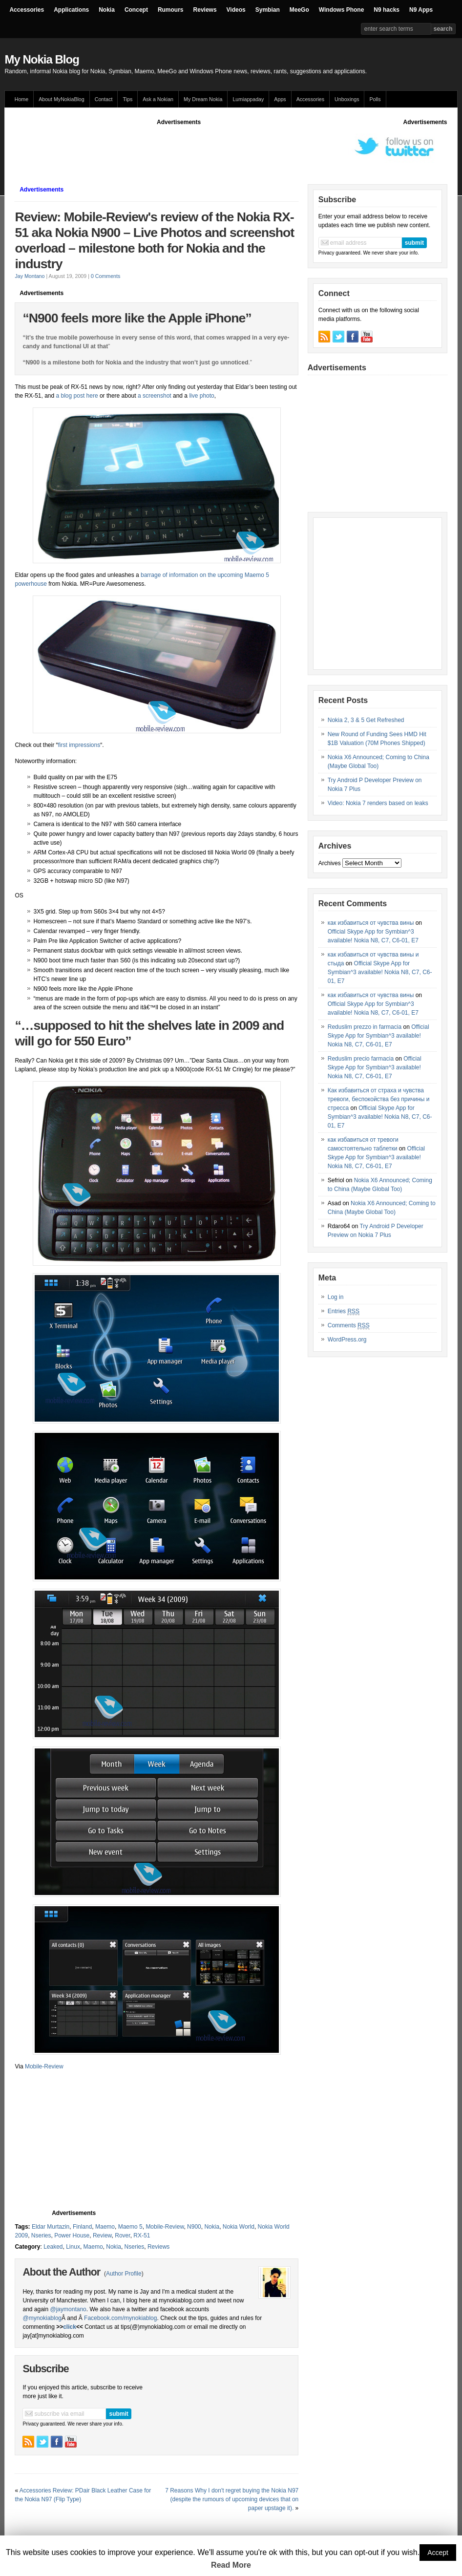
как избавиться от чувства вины (371, 922)
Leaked (53, 2246)
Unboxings (347, 99)
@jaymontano (68, 2309)
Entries (343, 1311)
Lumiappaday (248, 99)
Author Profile (124, 2273)
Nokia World (238, 2226)
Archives (329, 863)
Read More (231, 2565)
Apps (280, 99)
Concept (136, 9)
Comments (349, 1325)
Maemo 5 (130, 2226)
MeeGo (299, 9)
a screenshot (153, 395)
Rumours (171, 9)
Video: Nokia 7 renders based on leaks (378, 803)
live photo (201, 395)
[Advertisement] (192, 148)
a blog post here (77, 395)
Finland (82, 2226)
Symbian (267, 9)
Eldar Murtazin (50, 2226)
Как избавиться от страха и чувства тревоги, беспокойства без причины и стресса (379, 1099)
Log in (336, 1297)
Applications (71, 9)
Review (102, 2235)
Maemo (105, 2226)
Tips (127, 99)
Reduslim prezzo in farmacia (364, 1026)
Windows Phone (341, 9)
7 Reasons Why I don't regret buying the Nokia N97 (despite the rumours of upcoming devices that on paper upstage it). (231, 2499)
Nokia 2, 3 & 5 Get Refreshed (366, 720)
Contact (104, 99)
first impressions (79, 745)
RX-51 (141, 2235)
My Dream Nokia (203, 99)
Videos (236, 9)
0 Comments (105, 276)
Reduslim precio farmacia (361, 1058)
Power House (71, 2235)
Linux (73, 2246)
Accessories (26, 9)
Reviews (205, 9)
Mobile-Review (44, 2066)
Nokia (107, 9)
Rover (122, 2235)
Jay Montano (29, 276)
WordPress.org (347, 1339)
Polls (374, 99)
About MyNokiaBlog (61, 99)
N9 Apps (421, 9)
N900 (194, 2226)
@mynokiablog (42, 2318)
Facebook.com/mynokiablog (120, 2318)
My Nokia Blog (41, 59)
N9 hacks (386, 9)
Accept (437, 2552)
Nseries (41, 2235)
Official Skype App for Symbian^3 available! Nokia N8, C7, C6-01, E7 (380, 972)
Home (21, 99)
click (69, 2326)
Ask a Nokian (158, 99)
